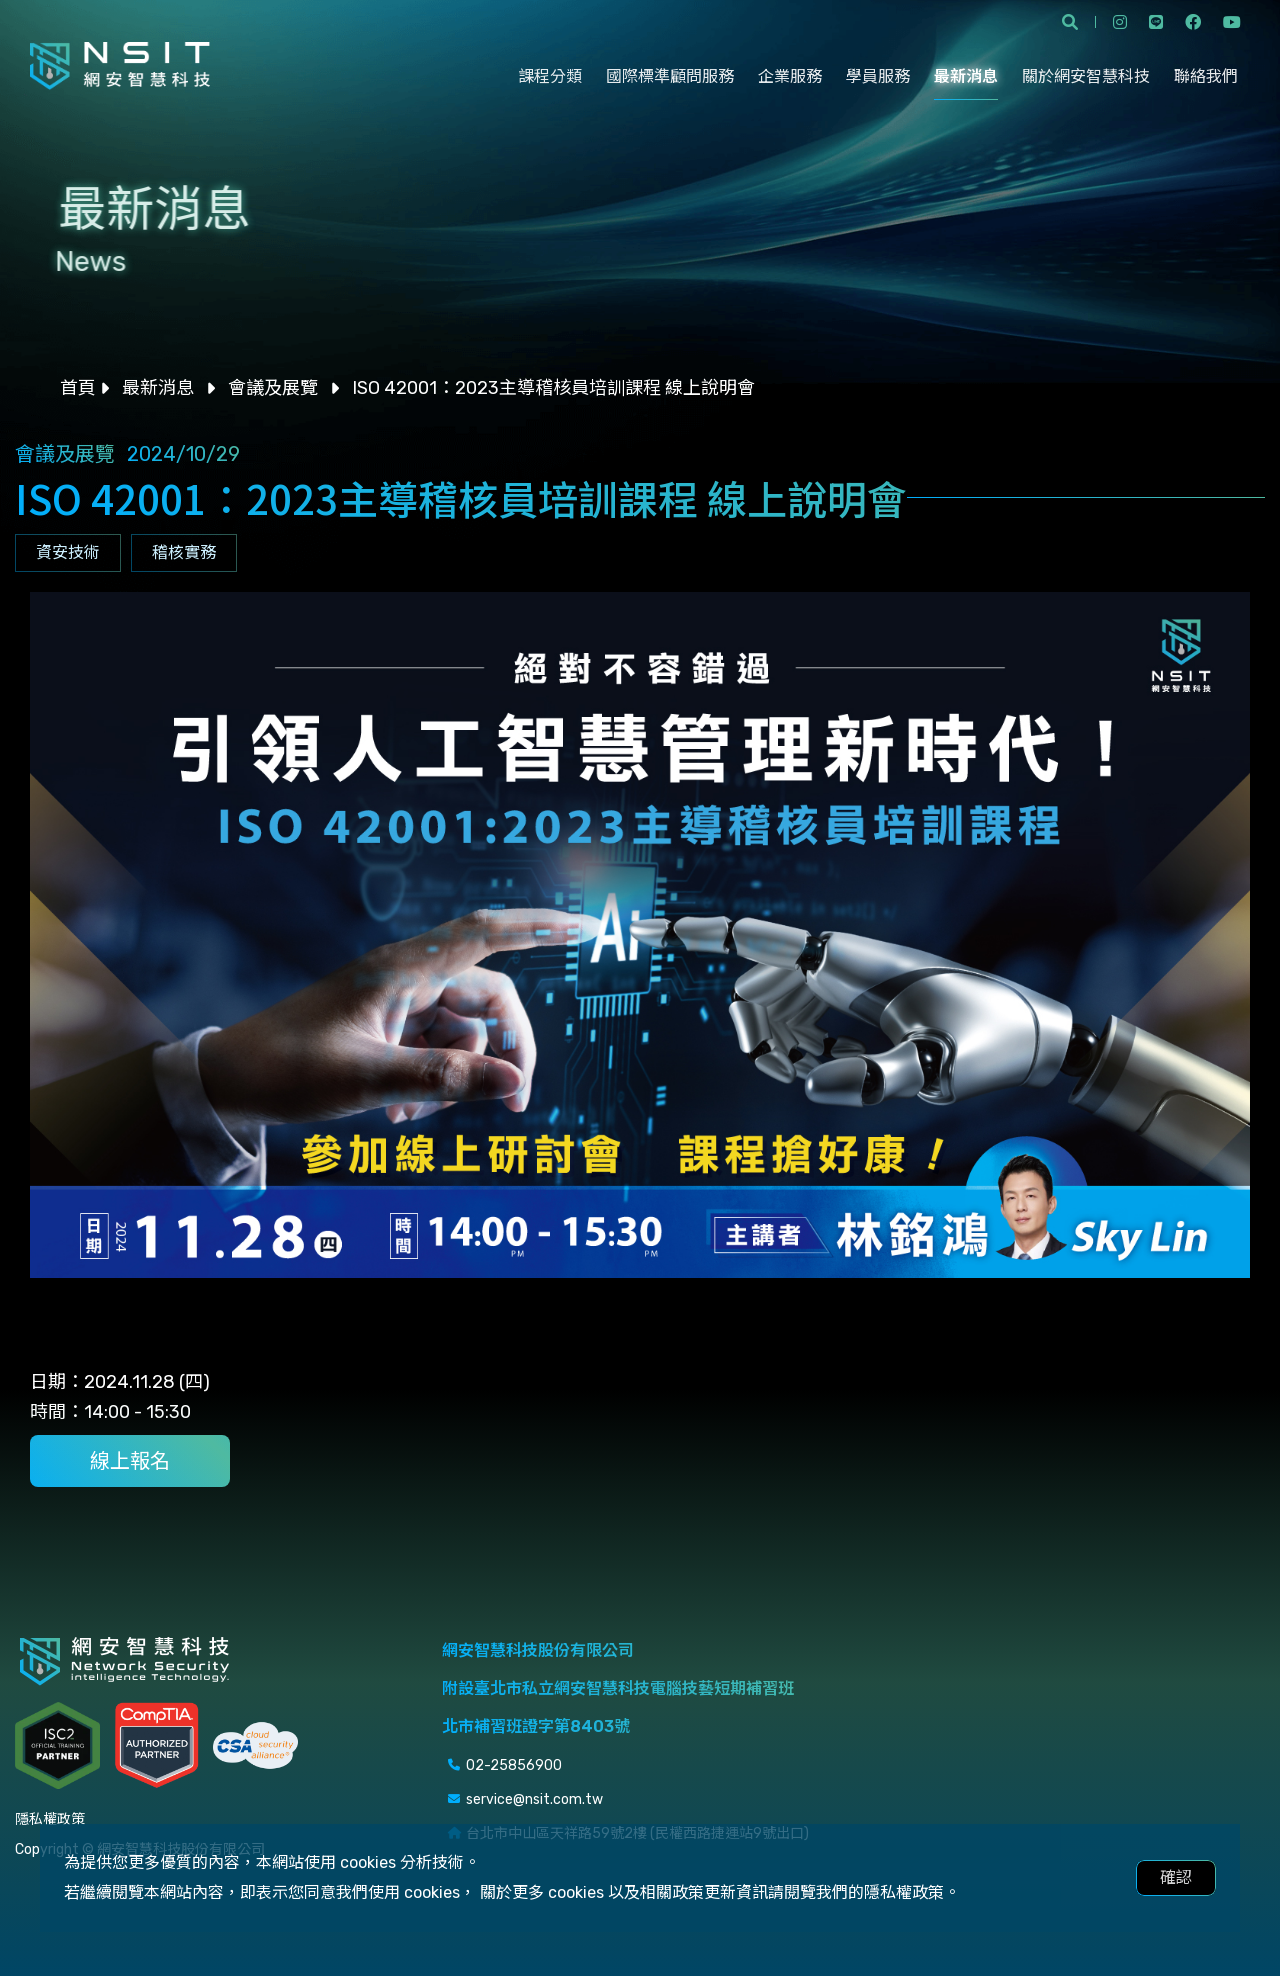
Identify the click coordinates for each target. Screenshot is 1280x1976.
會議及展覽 (273, 388)
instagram (1120, 22)
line (1156, 22)
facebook (1193, 22)
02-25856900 (514, 1765)
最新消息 (966, 76)
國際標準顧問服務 (670, 76)
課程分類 (550, 76)
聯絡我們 (1206, 76)
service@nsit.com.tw (534, 1799)
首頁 (78, 388)
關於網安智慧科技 (1086, 76)
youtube (1232, 22)
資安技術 (68, 552)
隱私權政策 (50, 1819)
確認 (1176, 1877)
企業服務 (790, 76)
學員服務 (878, 76)
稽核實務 (184, 552)
